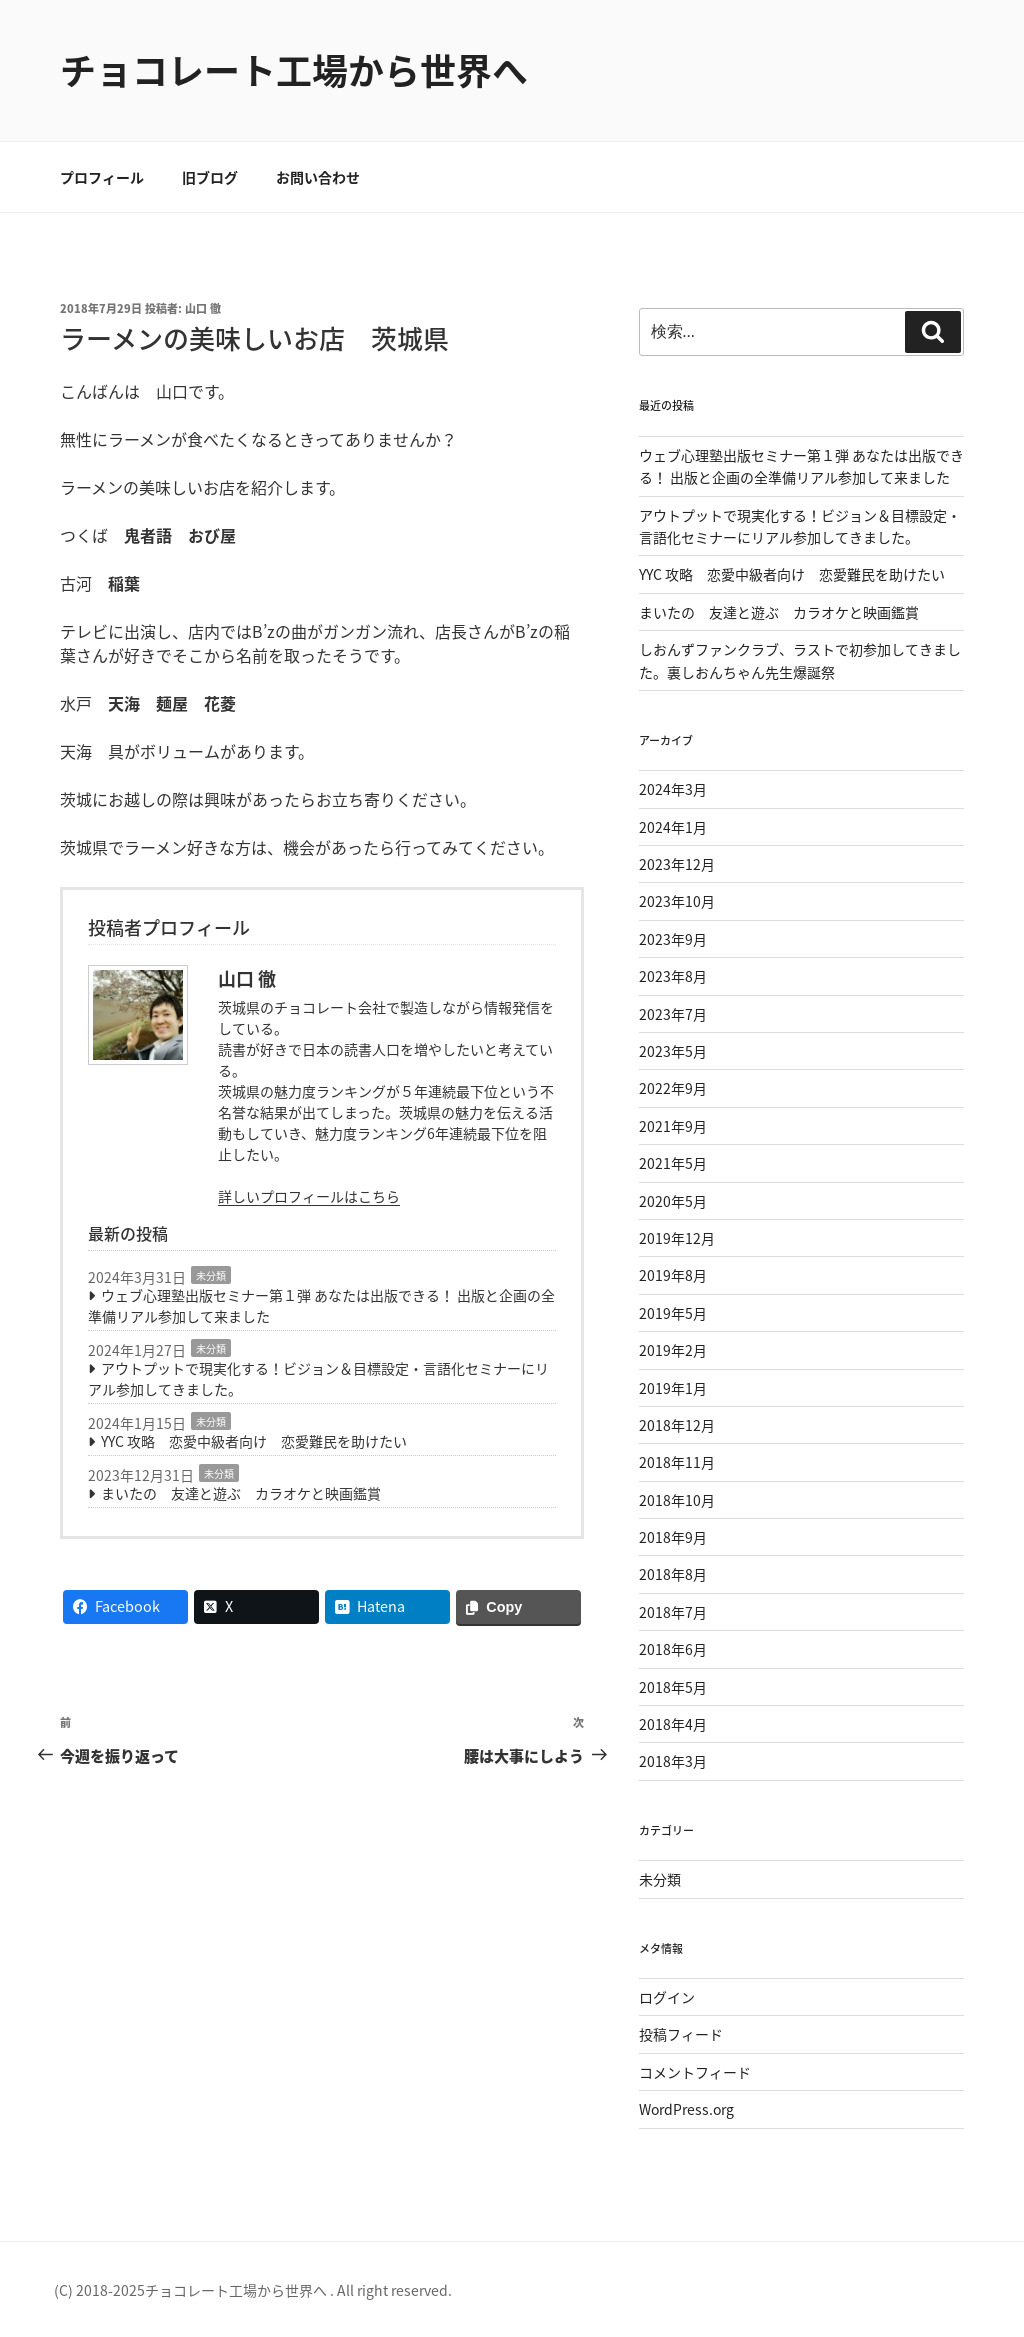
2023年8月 (673, 976)
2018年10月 (677, 1500)
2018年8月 (673, 1574)
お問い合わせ (318, 177)
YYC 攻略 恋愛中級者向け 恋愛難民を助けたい (254, 1441)
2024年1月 (673, 827)
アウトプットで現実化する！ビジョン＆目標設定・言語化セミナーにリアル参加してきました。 (318, 1378)
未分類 (211, 1275)
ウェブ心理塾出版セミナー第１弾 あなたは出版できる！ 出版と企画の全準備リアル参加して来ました (321, 1305)
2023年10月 (677, 901)
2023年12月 (677, 864)
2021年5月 (673, 1163)
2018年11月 (677, 1462)
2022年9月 (673, 1088)
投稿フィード (681, 2034)
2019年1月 (673, 1388)
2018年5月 (673, 1687)
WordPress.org (686, 2109)
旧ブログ (210, 177)
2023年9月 (673, 939)
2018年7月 (673, 1612)
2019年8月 (673, 1275)
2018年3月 (673, 1761)
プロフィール (102, 177)
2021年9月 (673, 1126)
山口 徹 (203, 308)
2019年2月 (673, 1350)
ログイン (667, 1997)
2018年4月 (673, 1724)
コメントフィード (695, 2072)
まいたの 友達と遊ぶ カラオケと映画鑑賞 (241, 1493)
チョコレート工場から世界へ (294, 70)
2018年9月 (673, 1537)
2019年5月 (673, 1313)
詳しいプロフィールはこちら (309, 1196)
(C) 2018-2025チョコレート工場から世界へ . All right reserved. (253, 2290)
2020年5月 (673, 1201)
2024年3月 (673, 789)
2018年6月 (673, 1649)
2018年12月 (677, 1425)
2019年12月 (677, 1238)
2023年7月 (673, 1014)
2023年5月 (673, 1051)
